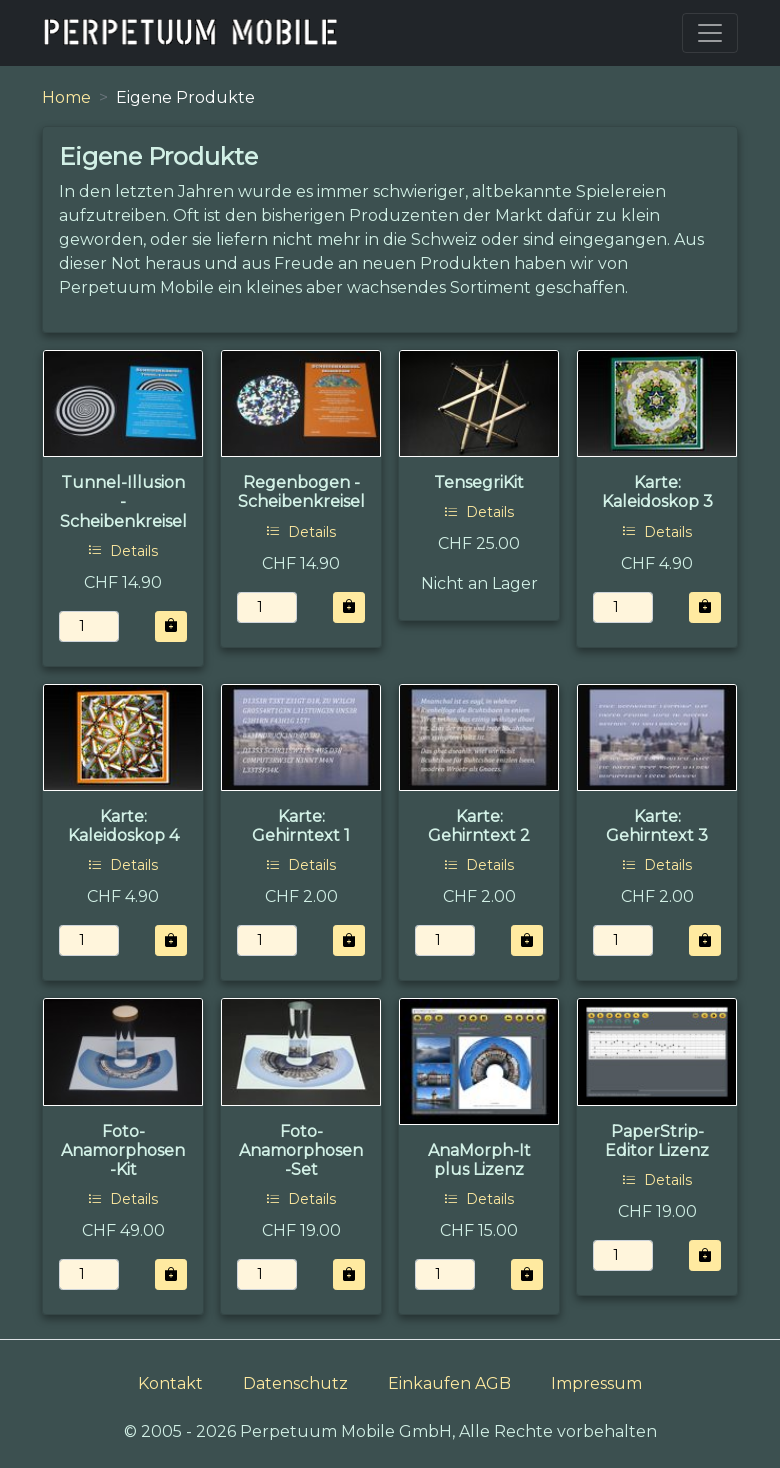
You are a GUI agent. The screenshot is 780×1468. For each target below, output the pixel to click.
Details (123, 551)
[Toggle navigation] (710, 33)
